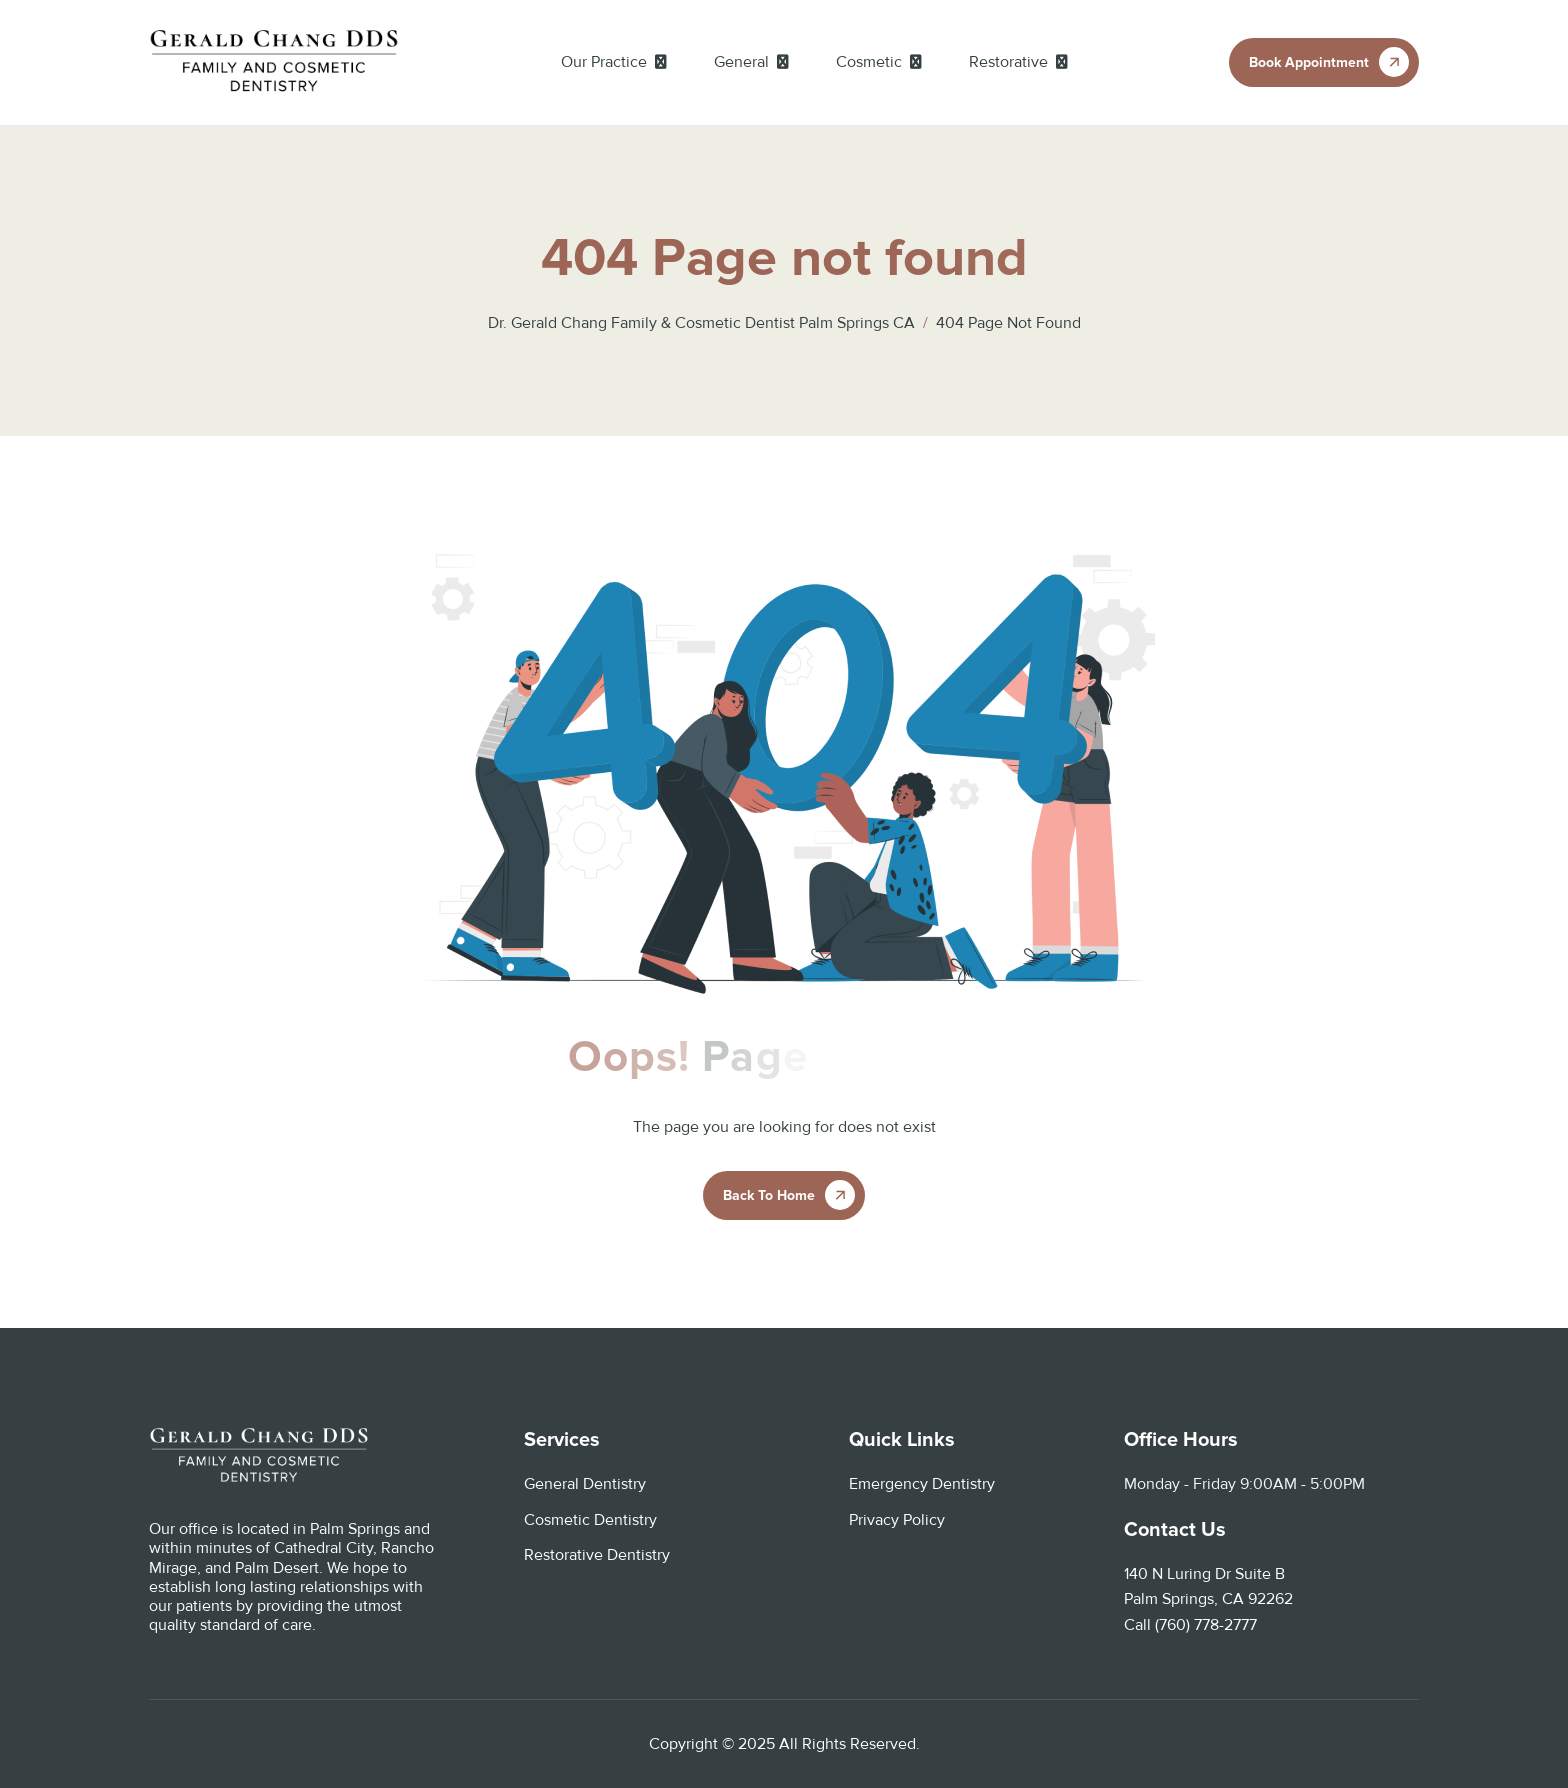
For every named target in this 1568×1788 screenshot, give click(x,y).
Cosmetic (869, 62)
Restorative (1008, 62)
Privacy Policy (897, 1520)
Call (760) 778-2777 (1190, 1625)
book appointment (1309, 62)
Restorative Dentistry (597, 1555)
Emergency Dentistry (922, 1484)
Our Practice (604, 62)
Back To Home (769, 1195)
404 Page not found (1008, 324)
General (741, 62)
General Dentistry (585, 1484)
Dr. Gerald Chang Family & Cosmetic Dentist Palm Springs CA (701, 324)
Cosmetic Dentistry (590, 1520)
